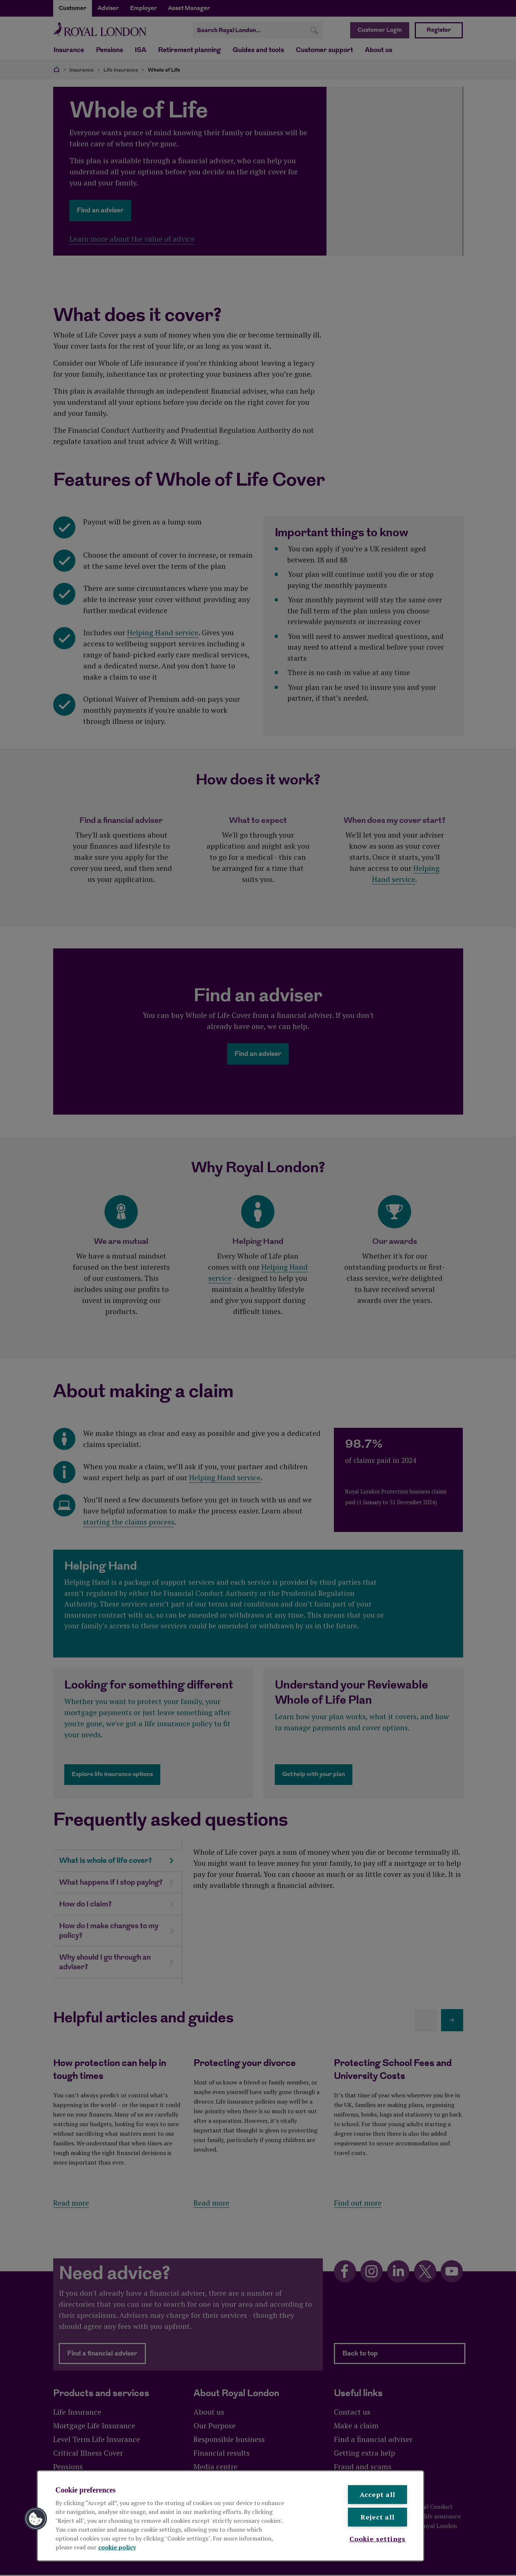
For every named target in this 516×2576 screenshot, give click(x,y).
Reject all (377, 2516)
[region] (230, 2515)
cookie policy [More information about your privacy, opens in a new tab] (117, 2547)
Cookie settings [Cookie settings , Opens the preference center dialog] (377, 2538)
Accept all (377, 2494)
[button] (36, 2519)
